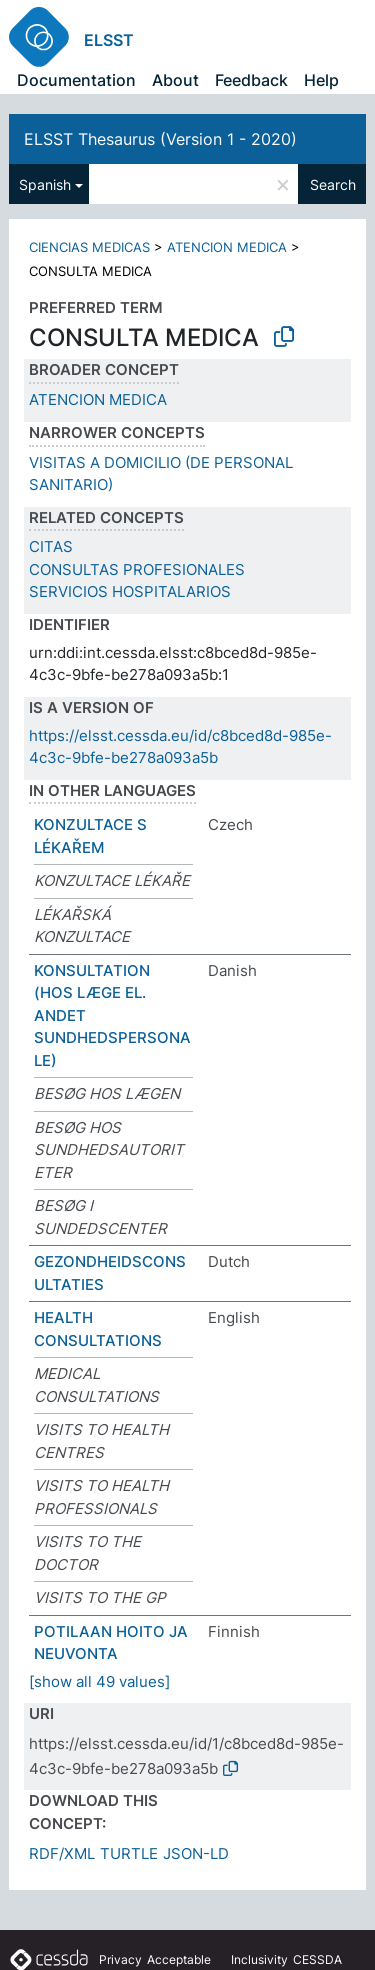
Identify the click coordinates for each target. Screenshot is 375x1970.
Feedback (251, 80)
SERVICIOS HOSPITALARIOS (130, 591)
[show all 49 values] (99, 1681)
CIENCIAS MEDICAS (89, 247)
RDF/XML (62, 1853)
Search (333, 184)
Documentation (76, 80)
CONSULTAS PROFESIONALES (137, 569)
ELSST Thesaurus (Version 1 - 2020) (160, 139)
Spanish (45, 184)
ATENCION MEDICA (227, 247)
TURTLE (129, 1853)
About (175, 80)
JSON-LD (196, 1853)
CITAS (51, 546)
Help (321, 80)
